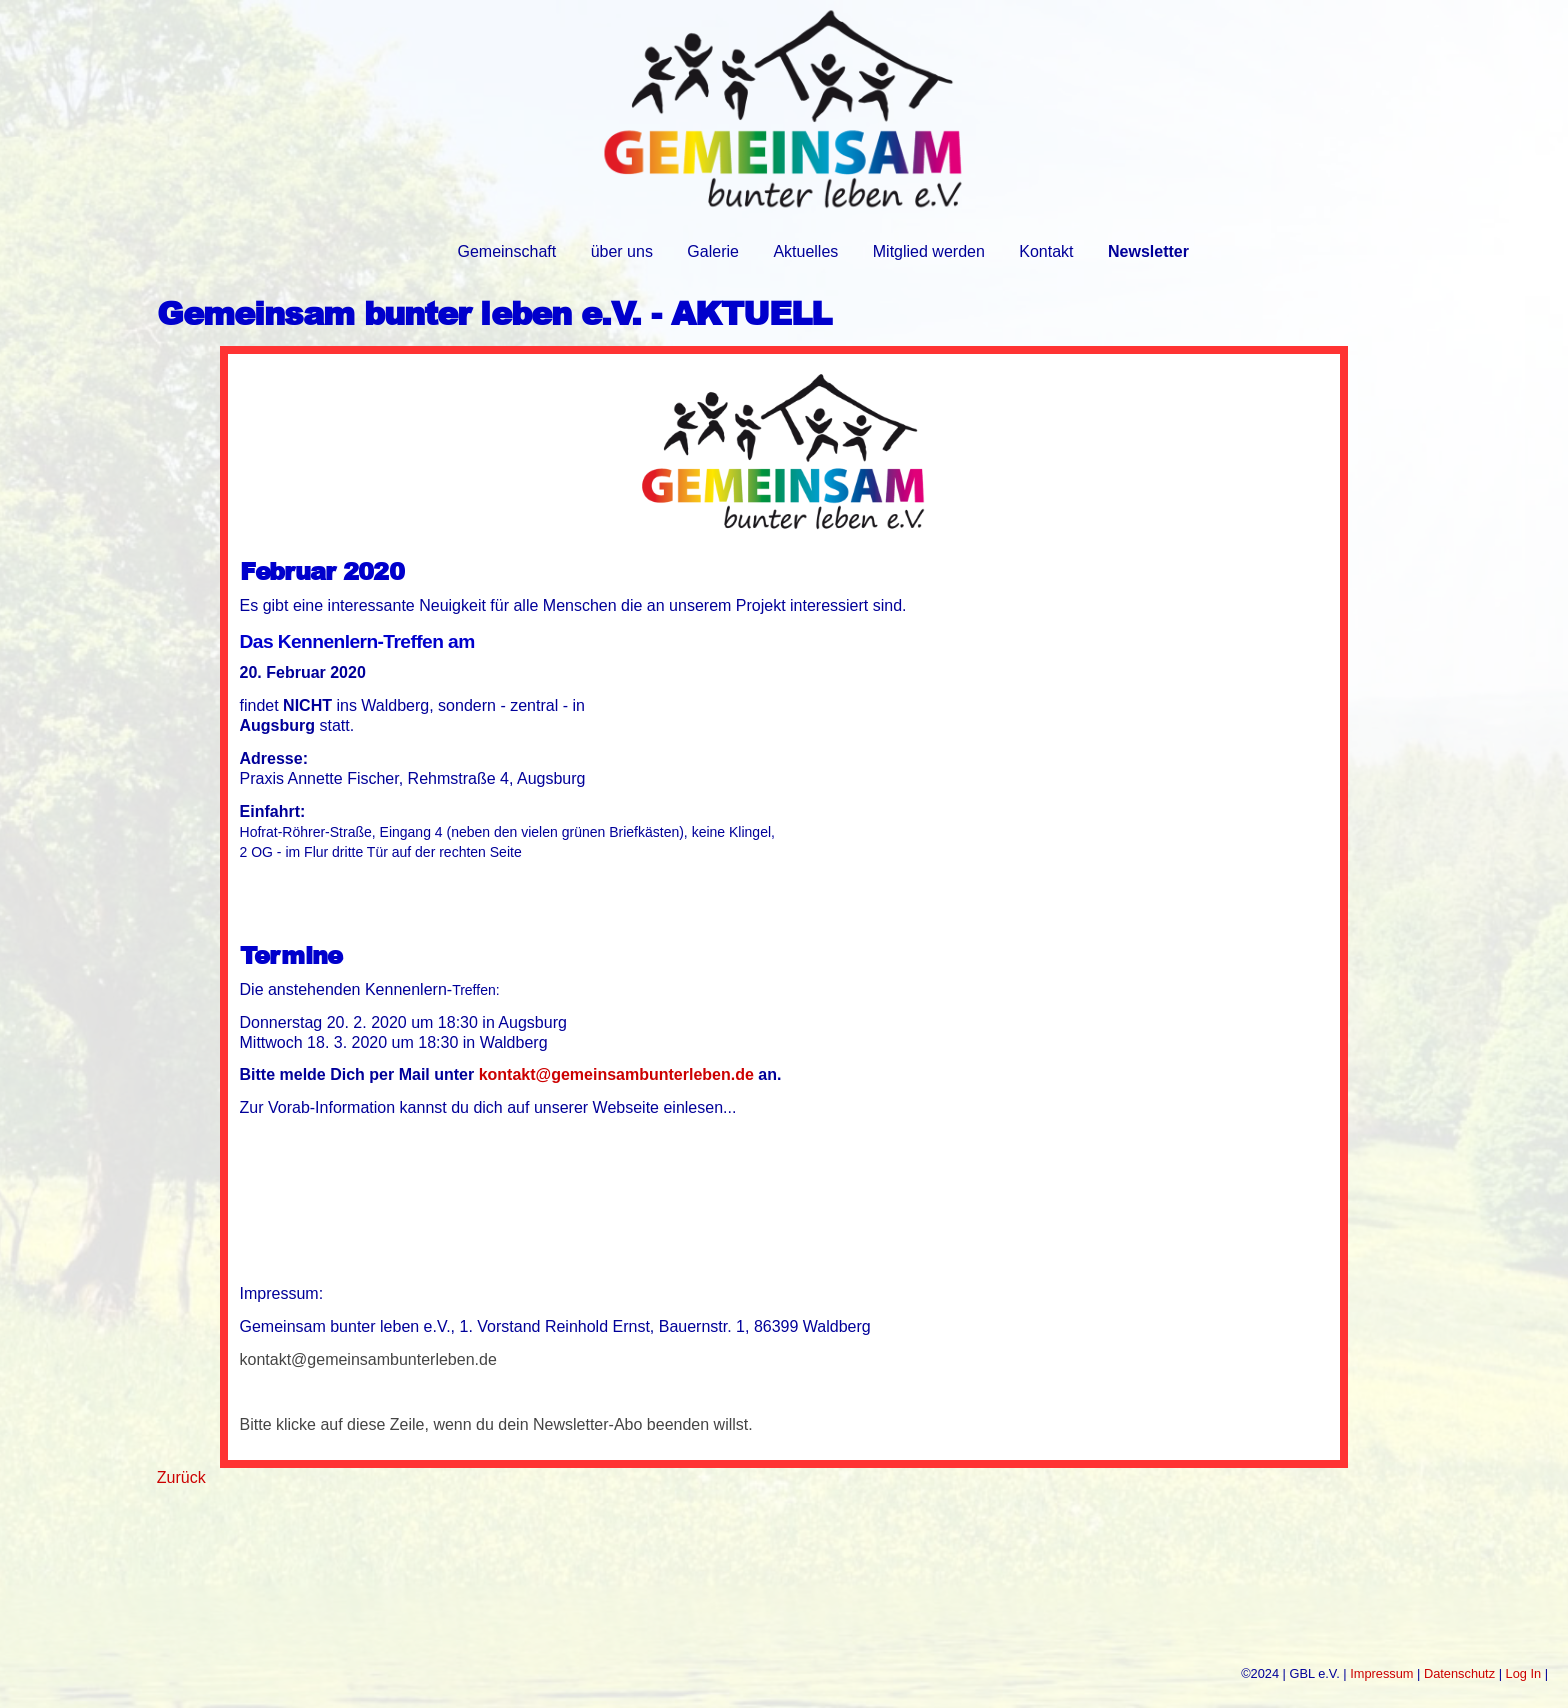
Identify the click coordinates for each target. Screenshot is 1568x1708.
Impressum (1381, 1673)
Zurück (181, 1477)
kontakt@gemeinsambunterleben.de (616, 1074)
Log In (1524, 1673)
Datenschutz (1459, 1673)
